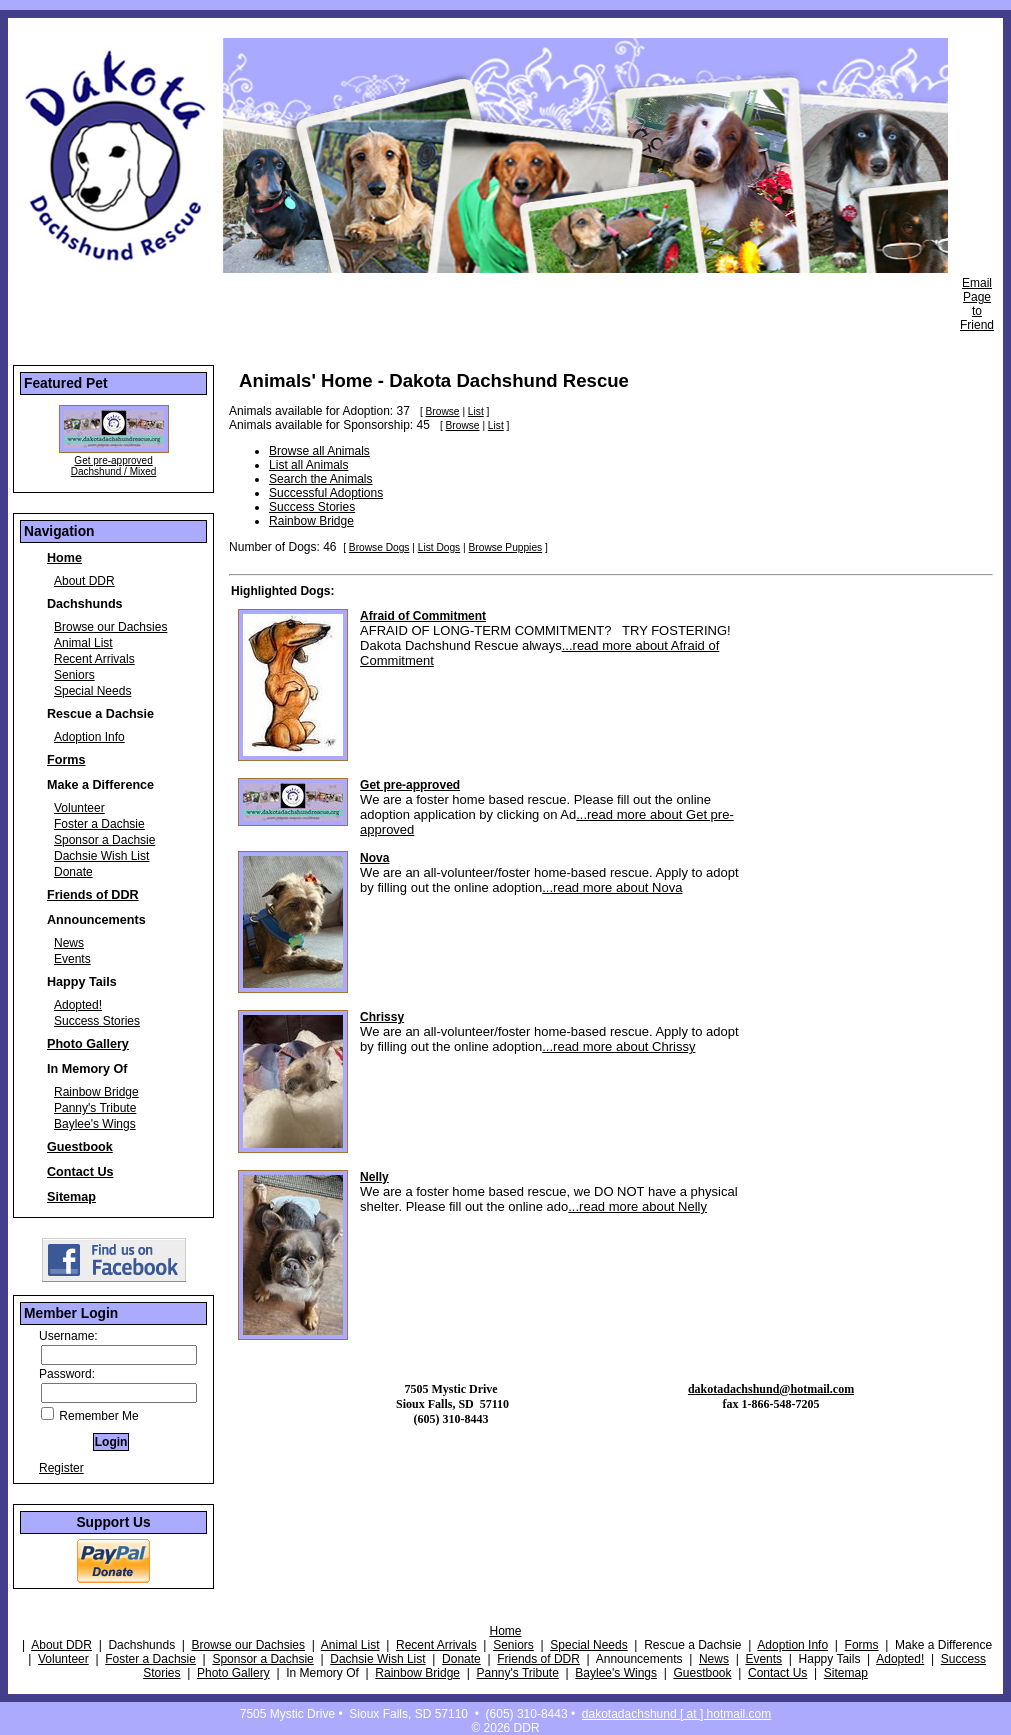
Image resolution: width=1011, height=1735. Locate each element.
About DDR (84, 581)
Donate (73, 872)
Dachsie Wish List (101, 856)
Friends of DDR (93, 895)
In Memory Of (87, 1069)
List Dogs (439, 547)
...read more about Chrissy (618, 1046)
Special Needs (92, 691)
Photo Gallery (88, 1044)
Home (64, 558)
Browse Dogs (379, 547)
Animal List (83, 643)
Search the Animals (320, 479)
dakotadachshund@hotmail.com (771, 1389)
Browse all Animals (319, 451)
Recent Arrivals (94, 659)
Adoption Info (89, 737)
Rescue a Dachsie (100, 714)
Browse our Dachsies (110, 627)
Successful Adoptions (326, 493)
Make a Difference (100, 785)
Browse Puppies (506, 547)
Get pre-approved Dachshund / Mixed (114, 466)
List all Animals (308, 465)
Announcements (96, 920)
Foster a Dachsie (99, 824)
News (69, 943)
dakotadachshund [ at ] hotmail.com (676, 1714)
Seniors (74, 675)
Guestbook (80, 1147)
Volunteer (79, 808)
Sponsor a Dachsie (104, 840)
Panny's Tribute (95, 1108)
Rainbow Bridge (96, 1092)
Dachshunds (85, 604)
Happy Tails (82, 982)
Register (61, 1468)
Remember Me (90, 1416)
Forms (66, 760)
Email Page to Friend (977, 304)
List (476, 411)
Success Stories (97, 1021)
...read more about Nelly (637, 1206)
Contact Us (80, 1172)
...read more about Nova (612, 887)
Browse (443, 411)
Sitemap (71, 1197)
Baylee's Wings (95, 1124)
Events (72, 959)
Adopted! (78, 1005)
